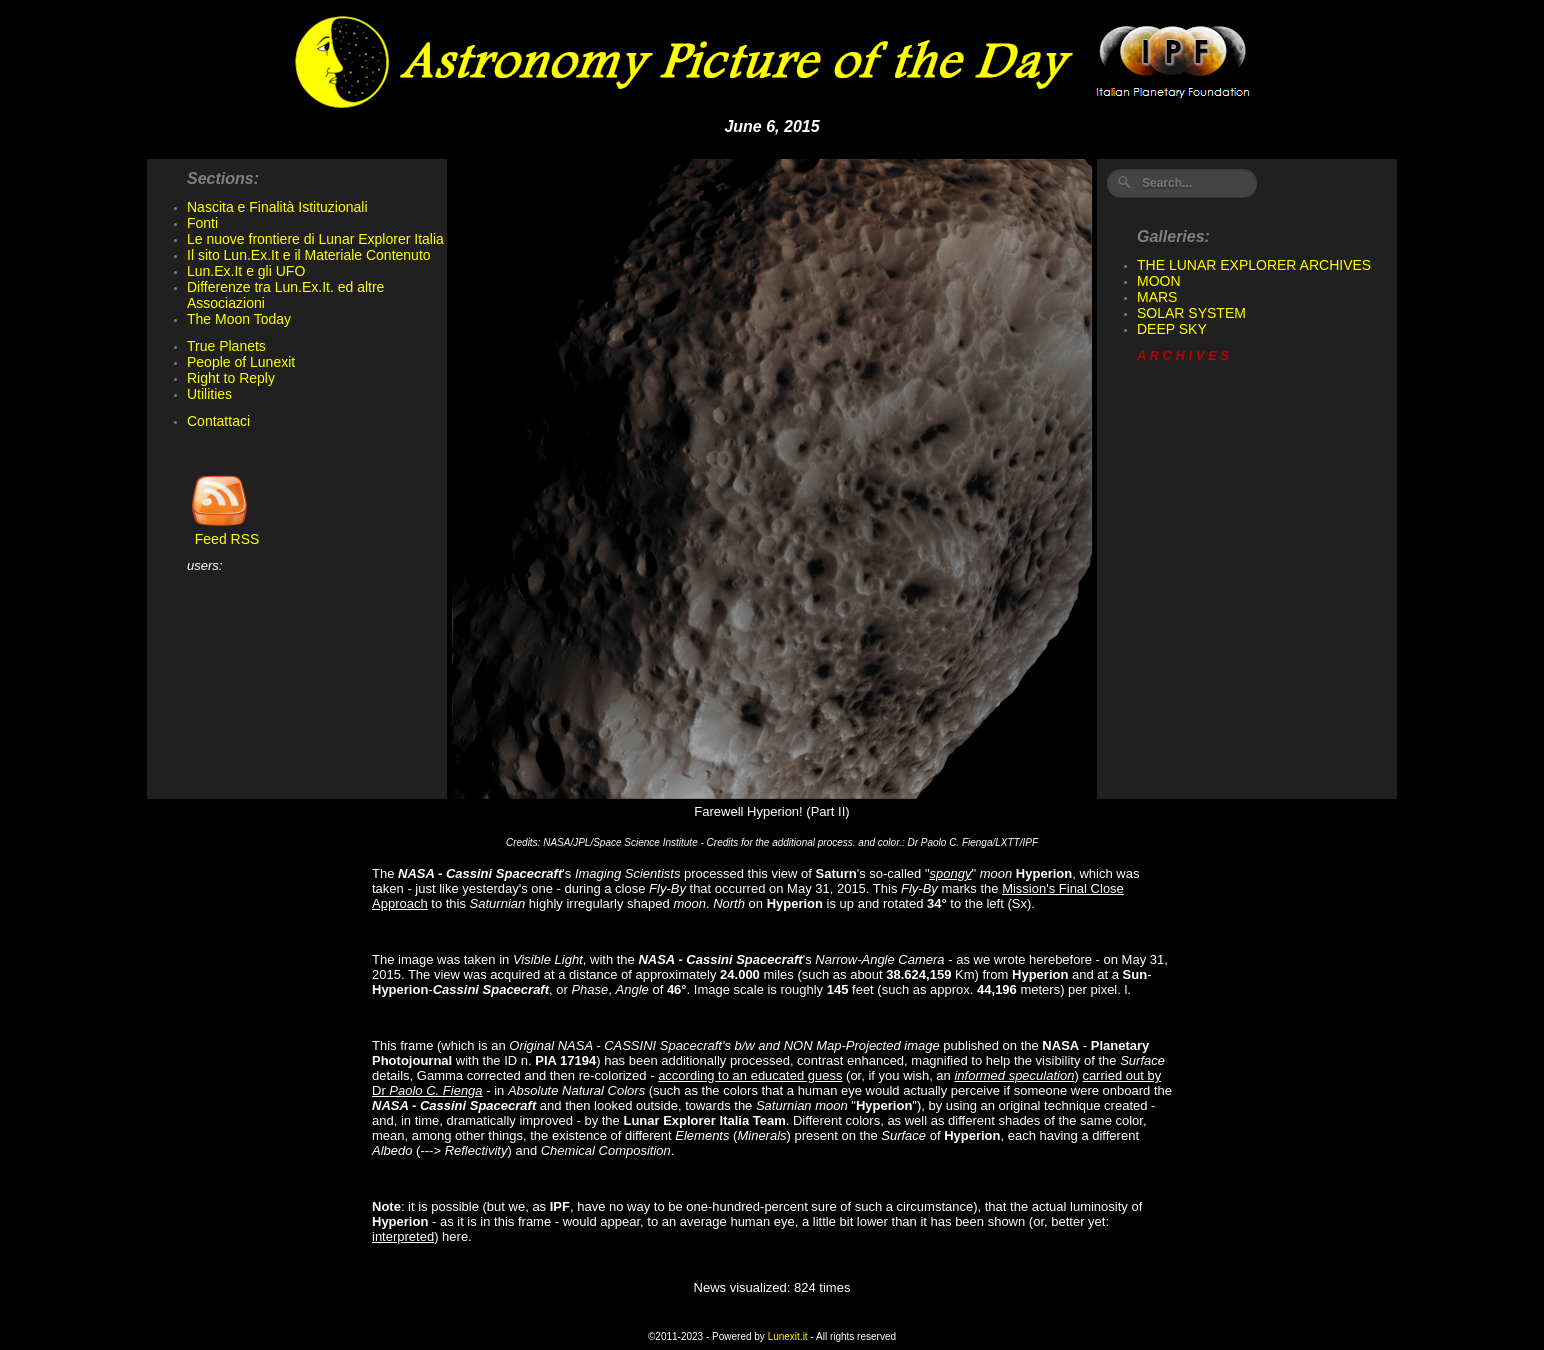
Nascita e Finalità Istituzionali (277, 207)
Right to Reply (231, 378)
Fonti (202, 223)
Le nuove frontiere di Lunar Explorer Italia (315, 239)
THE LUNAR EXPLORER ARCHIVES (1254, 265)
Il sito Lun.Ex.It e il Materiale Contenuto (309, 255)
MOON (1159, 281)
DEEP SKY (1172, 329)
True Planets (226, 346)
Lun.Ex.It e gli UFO (246, 271)
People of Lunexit (241, 362)
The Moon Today (239, 319)
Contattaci (218, 421)
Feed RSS (223, 532)
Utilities (209, 394)
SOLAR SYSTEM (1191, 313)
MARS (1157, 297)
